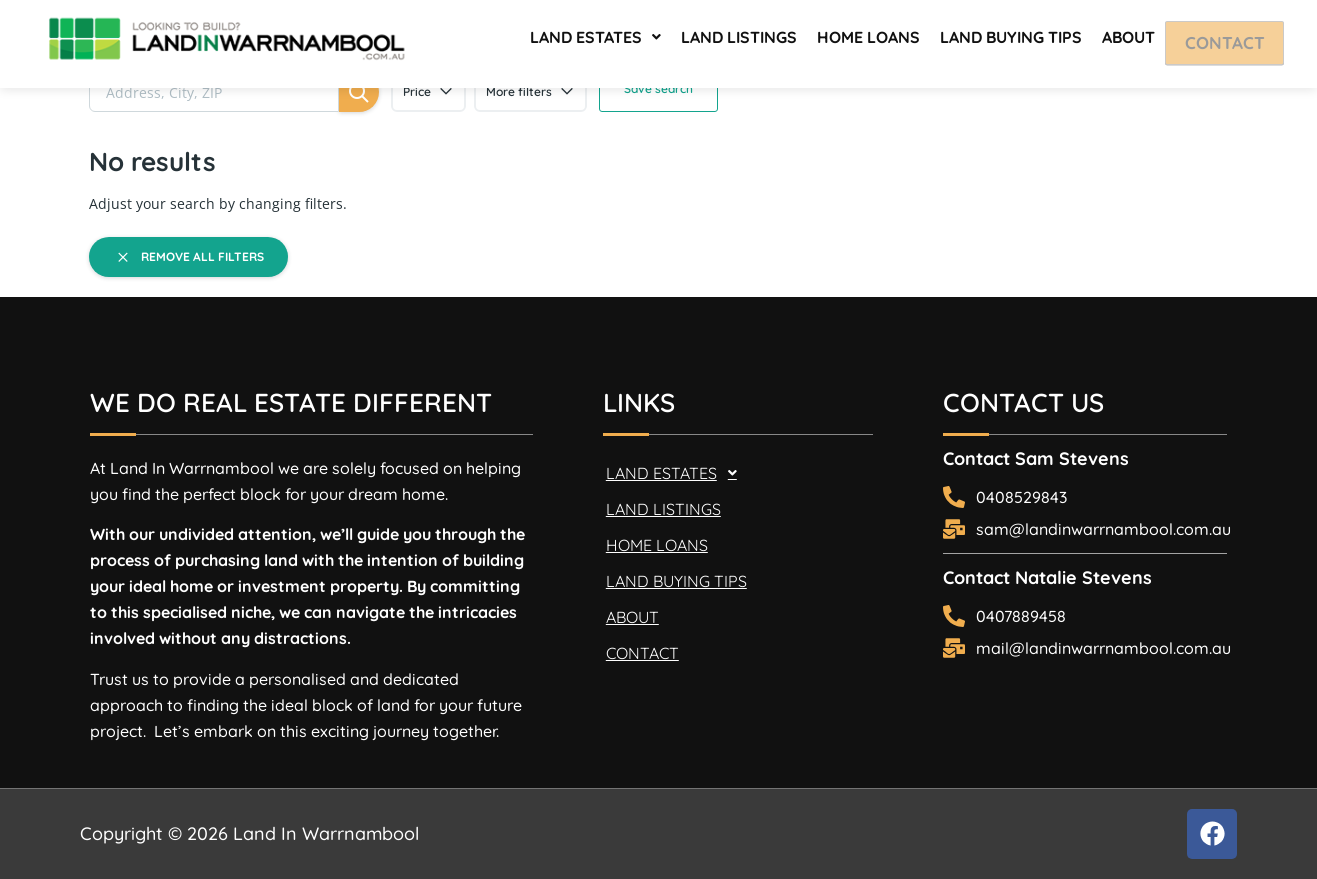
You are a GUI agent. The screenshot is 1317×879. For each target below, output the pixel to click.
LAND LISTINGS (739, 40)
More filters (530, 92)
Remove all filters (189, 257)
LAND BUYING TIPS (1011, 40)
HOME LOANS (868, 40)
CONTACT (1232, 42)
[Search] (359, 92)
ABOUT (1128, 40)
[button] (595, 40)
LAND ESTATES (595, 40)
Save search (658, 88)
